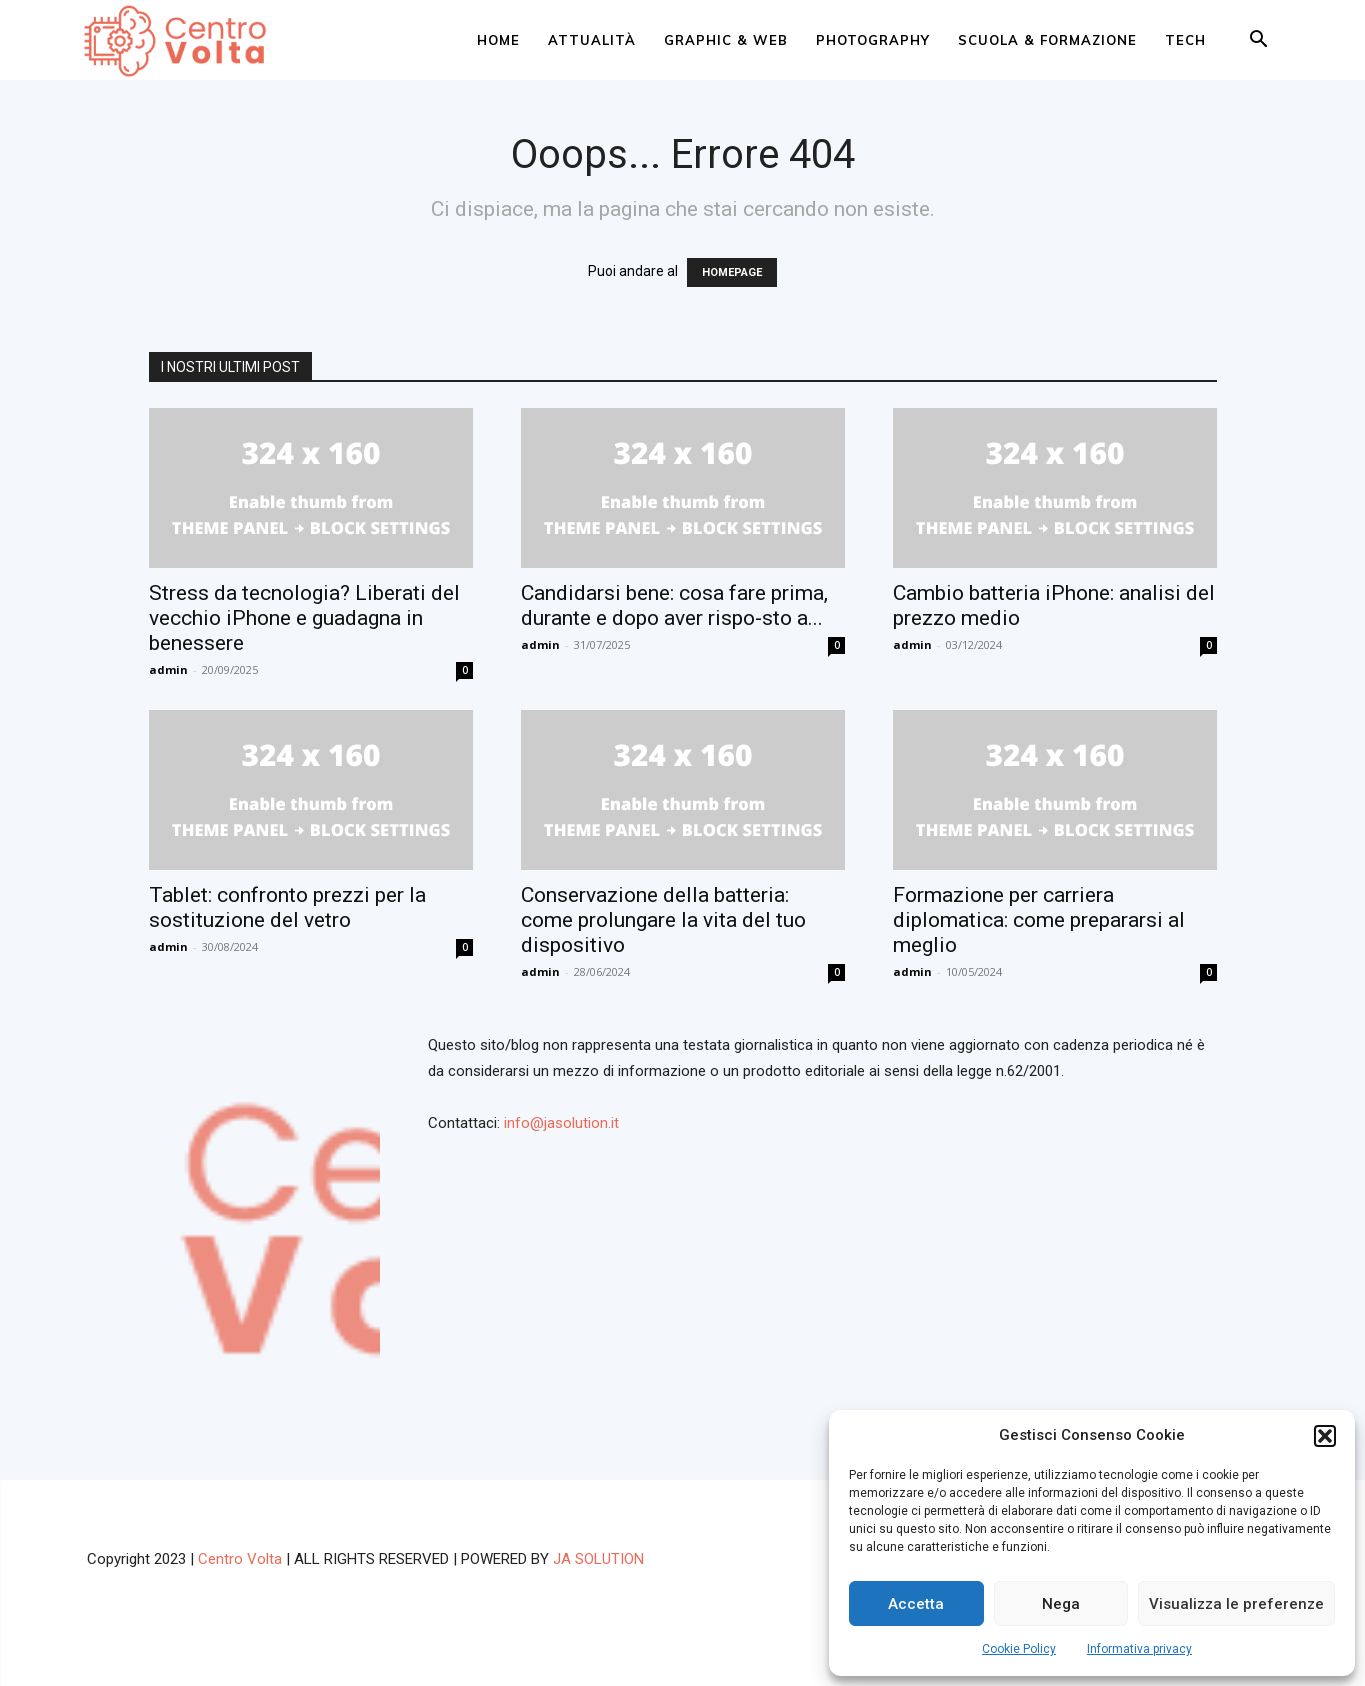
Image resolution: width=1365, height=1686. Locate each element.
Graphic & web (726, 40)
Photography (873, 40)
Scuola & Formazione (1047, 40)
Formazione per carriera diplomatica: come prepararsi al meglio (1039, 920)
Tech (1185, 40)
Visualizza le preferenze (1236, 1604)
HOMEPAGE (732, 272)
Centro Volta (240, 1559)
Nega (1061, 1604)
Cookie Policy (1019, 1649)
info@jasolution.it (561, 1123)
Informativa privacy (1139, 1649)
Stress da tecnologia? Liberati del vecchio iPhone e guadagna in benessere (304, 618)
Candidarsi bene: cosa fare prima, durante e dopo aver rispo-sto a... (674, 605)
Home (498, 40)
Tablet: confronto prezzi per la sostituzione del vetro (287, 907)
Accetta (916, 1604)
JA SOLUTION (598, 1559)
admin (168, 669)
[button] (1325, 1436)
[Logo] (180, 40)
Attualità (592, 40)
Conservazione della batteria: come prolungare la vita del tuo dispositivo (663, 920)
